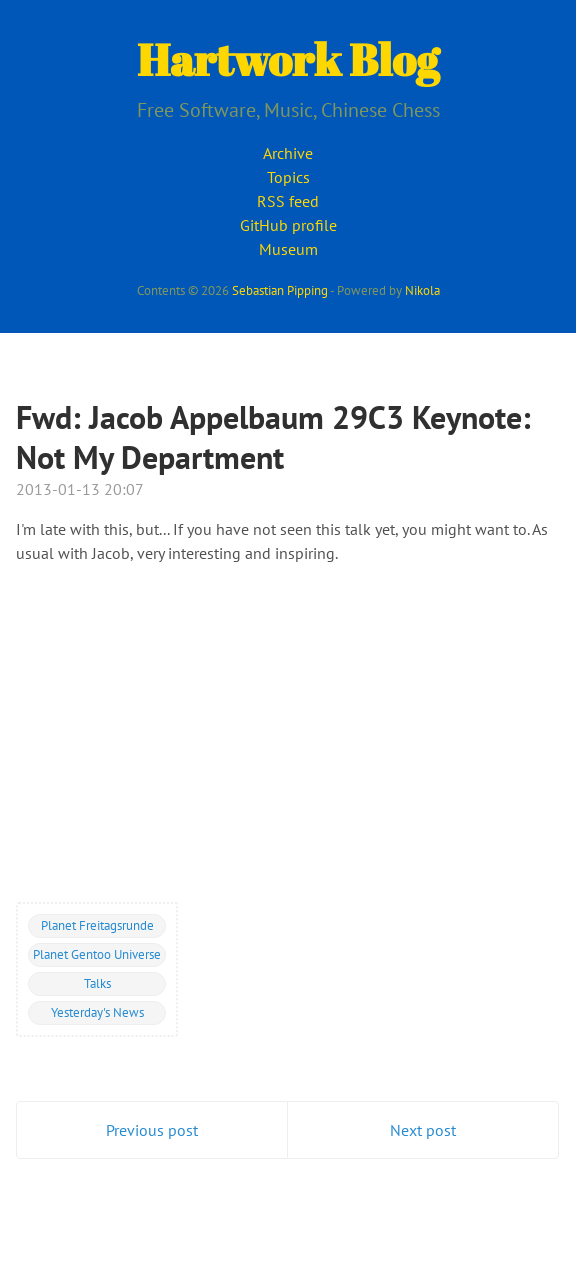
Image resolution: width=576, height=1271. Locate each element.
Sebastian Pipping (280, 290)
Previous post (152, 1130)
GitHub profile (288, 225)
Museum (288, 249)
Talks (97, 983)
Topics (288, 177)
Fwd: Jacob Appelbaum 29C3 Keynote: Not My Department (273, 437)
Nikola (422, 290)
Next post (423, 1130)
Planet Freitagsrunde (97, 925)
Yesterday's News (97, 1012)
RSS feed (288, 201)
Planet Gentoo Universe (97, 954)
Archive (288, 153)
